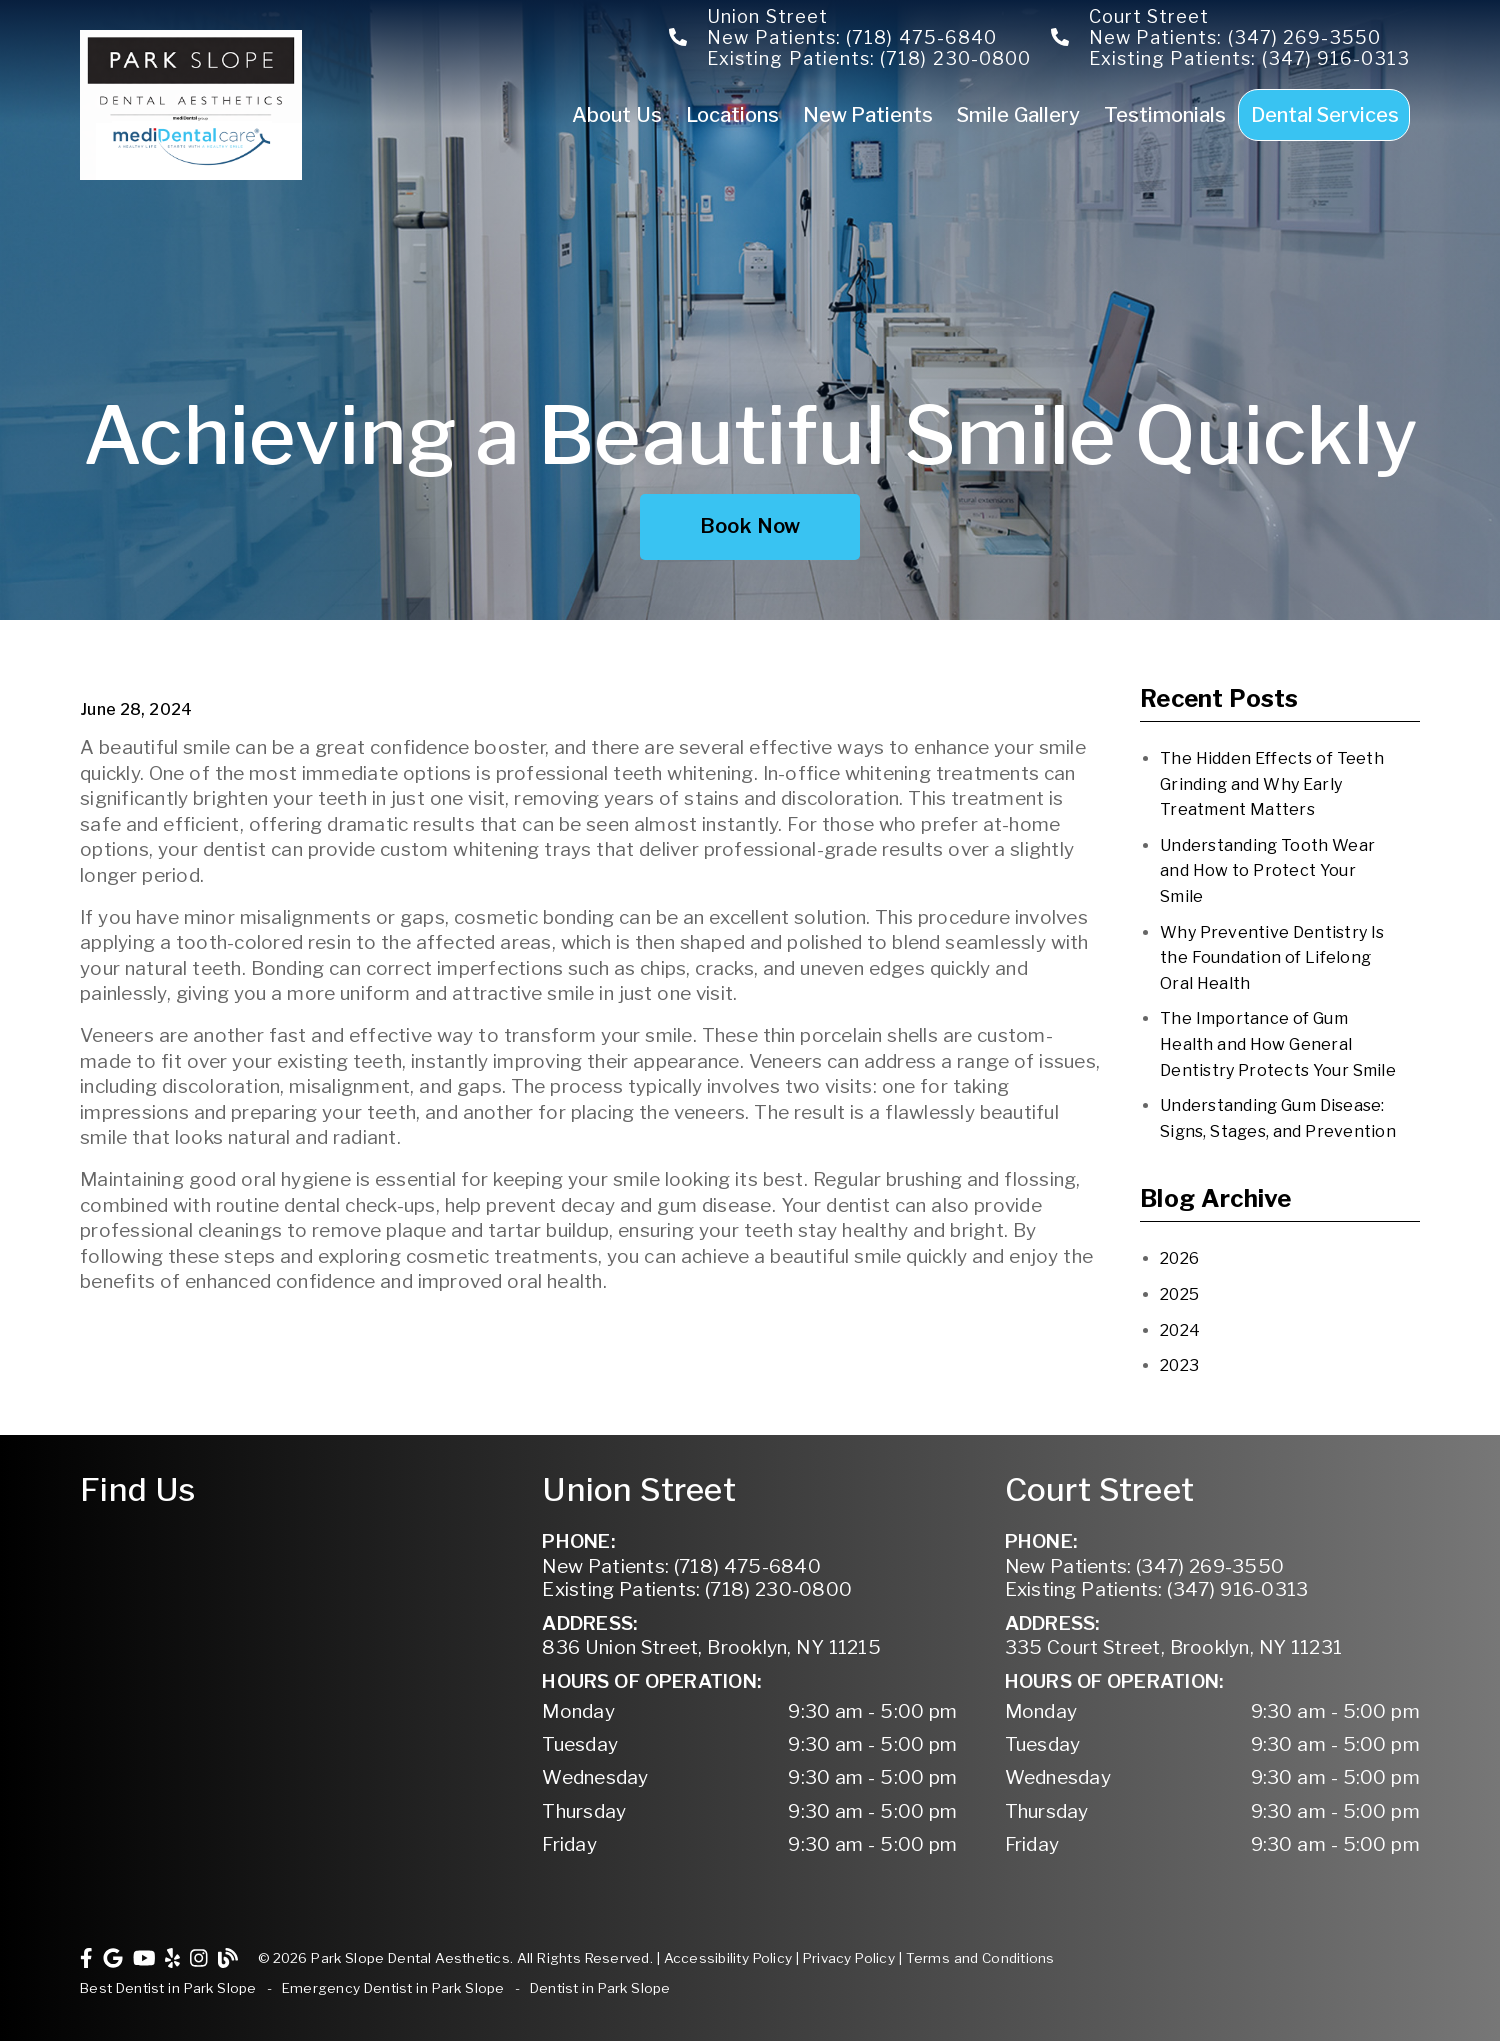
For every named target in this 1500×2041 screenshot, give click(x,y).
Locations (732, 115)
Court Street (1149, 16)
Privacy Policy (849, 1958)
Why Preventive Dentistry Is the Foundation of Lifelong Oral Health (1272, 958)
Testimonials (1165, 115)
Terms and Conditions (980, 1958)
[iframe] (287, 1604)
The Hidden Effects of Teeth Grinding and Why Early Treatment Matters (1272, 784)
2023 (1179, 1365)
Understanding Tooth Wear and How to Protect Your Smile (1267, 871)
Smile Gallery (1018, 115)
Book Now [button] (750, 526)
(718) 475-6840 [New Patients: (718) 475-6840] (681, 1566)
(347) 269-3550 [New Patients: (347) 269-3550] (1145, 1566)
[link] (191, 174)
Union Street (767, 16)
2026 (1179, 1258)
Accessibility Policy (728, 1958)
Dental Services (1325, 115)
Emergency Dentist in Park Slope (393, 1988)
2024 (1180, 1330)
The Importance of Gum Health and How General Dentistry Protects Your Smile (1278, 1044)
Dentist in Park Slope (600, 1988)
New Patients (868, 115)
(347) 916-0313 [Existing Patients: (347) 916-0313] (1157, 1589)
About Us (617, 115)
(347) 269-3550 (1305, 37)
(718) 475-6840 (921, 37)
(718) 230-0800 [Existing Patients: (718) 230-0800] (697, 1589)
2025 (1179, 1294)
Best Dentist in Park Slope (168, 1988)
